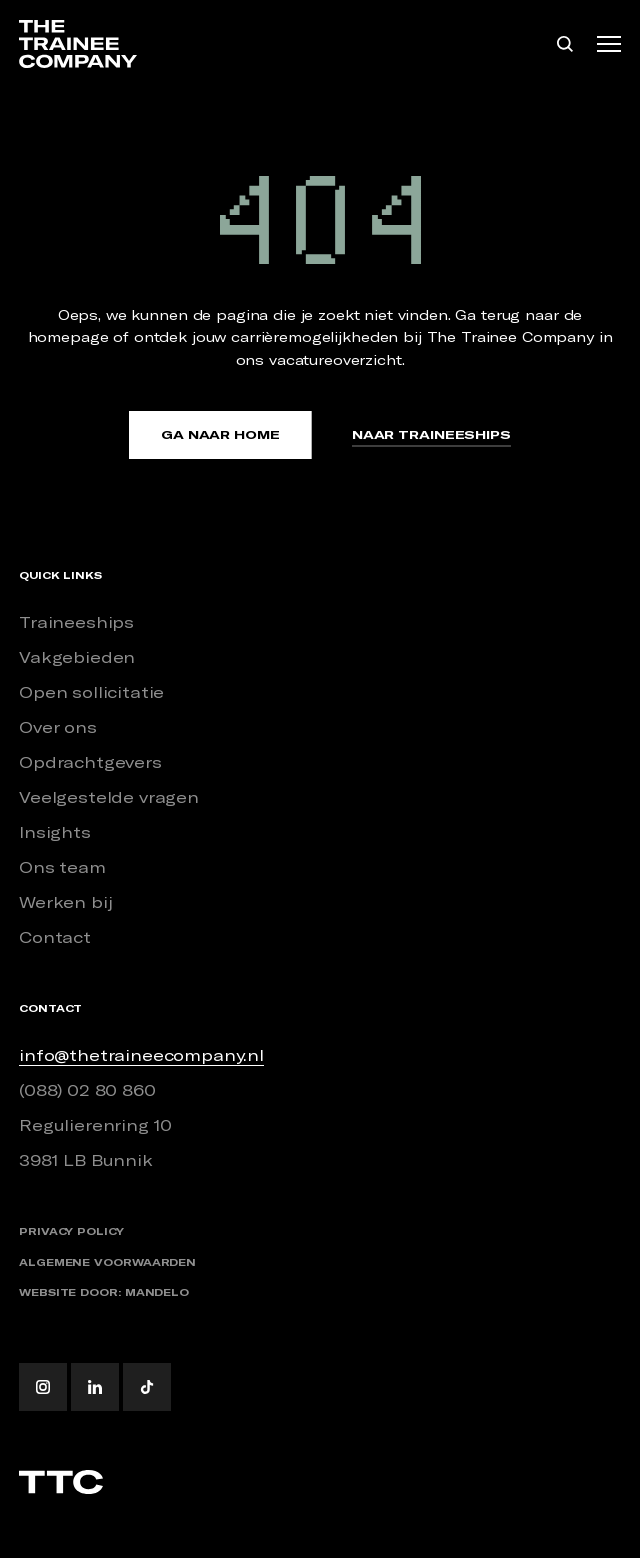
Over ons (58, 727)
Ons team (62, 867)
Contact (55, 937)
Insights (55, 832)
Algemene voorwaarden (107, 1262)
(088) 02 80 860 (87, 1090)
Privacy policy (71, 1231)
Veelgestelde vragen (109, 797)
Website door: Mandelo (104, 1292)
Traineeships (76, 622)
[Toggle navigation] (609, 44)
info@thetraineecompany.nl (141, 1055)
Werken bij (65, 902)
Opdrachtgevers (90, 762)
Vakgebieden (77, 657)
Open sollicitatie (91, 692)
